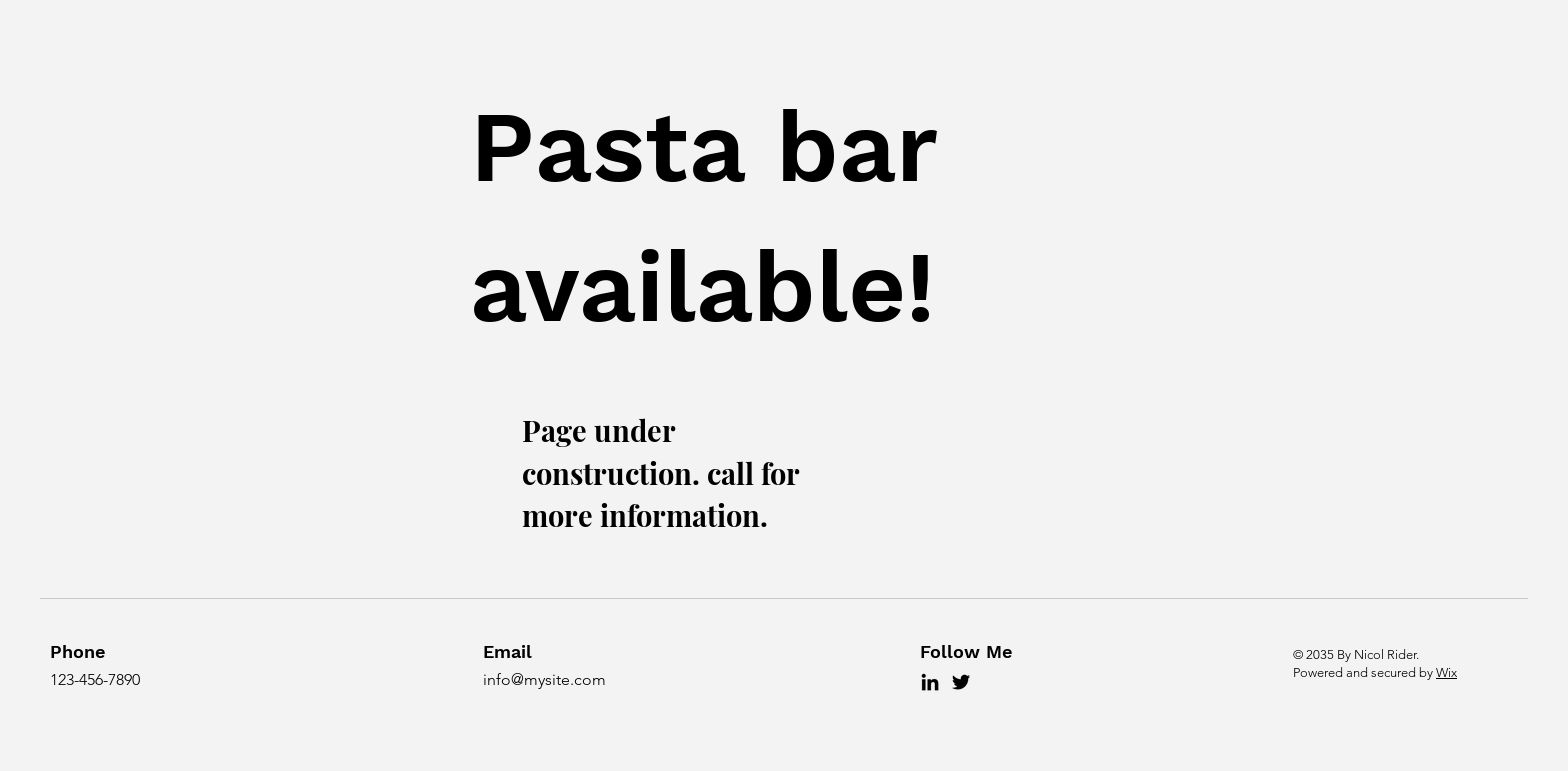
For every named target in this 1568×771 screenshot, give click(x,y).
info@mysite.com (544, 679)
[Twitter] (961, 682)
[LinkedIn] (930, 682)
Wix (1446, 672)
